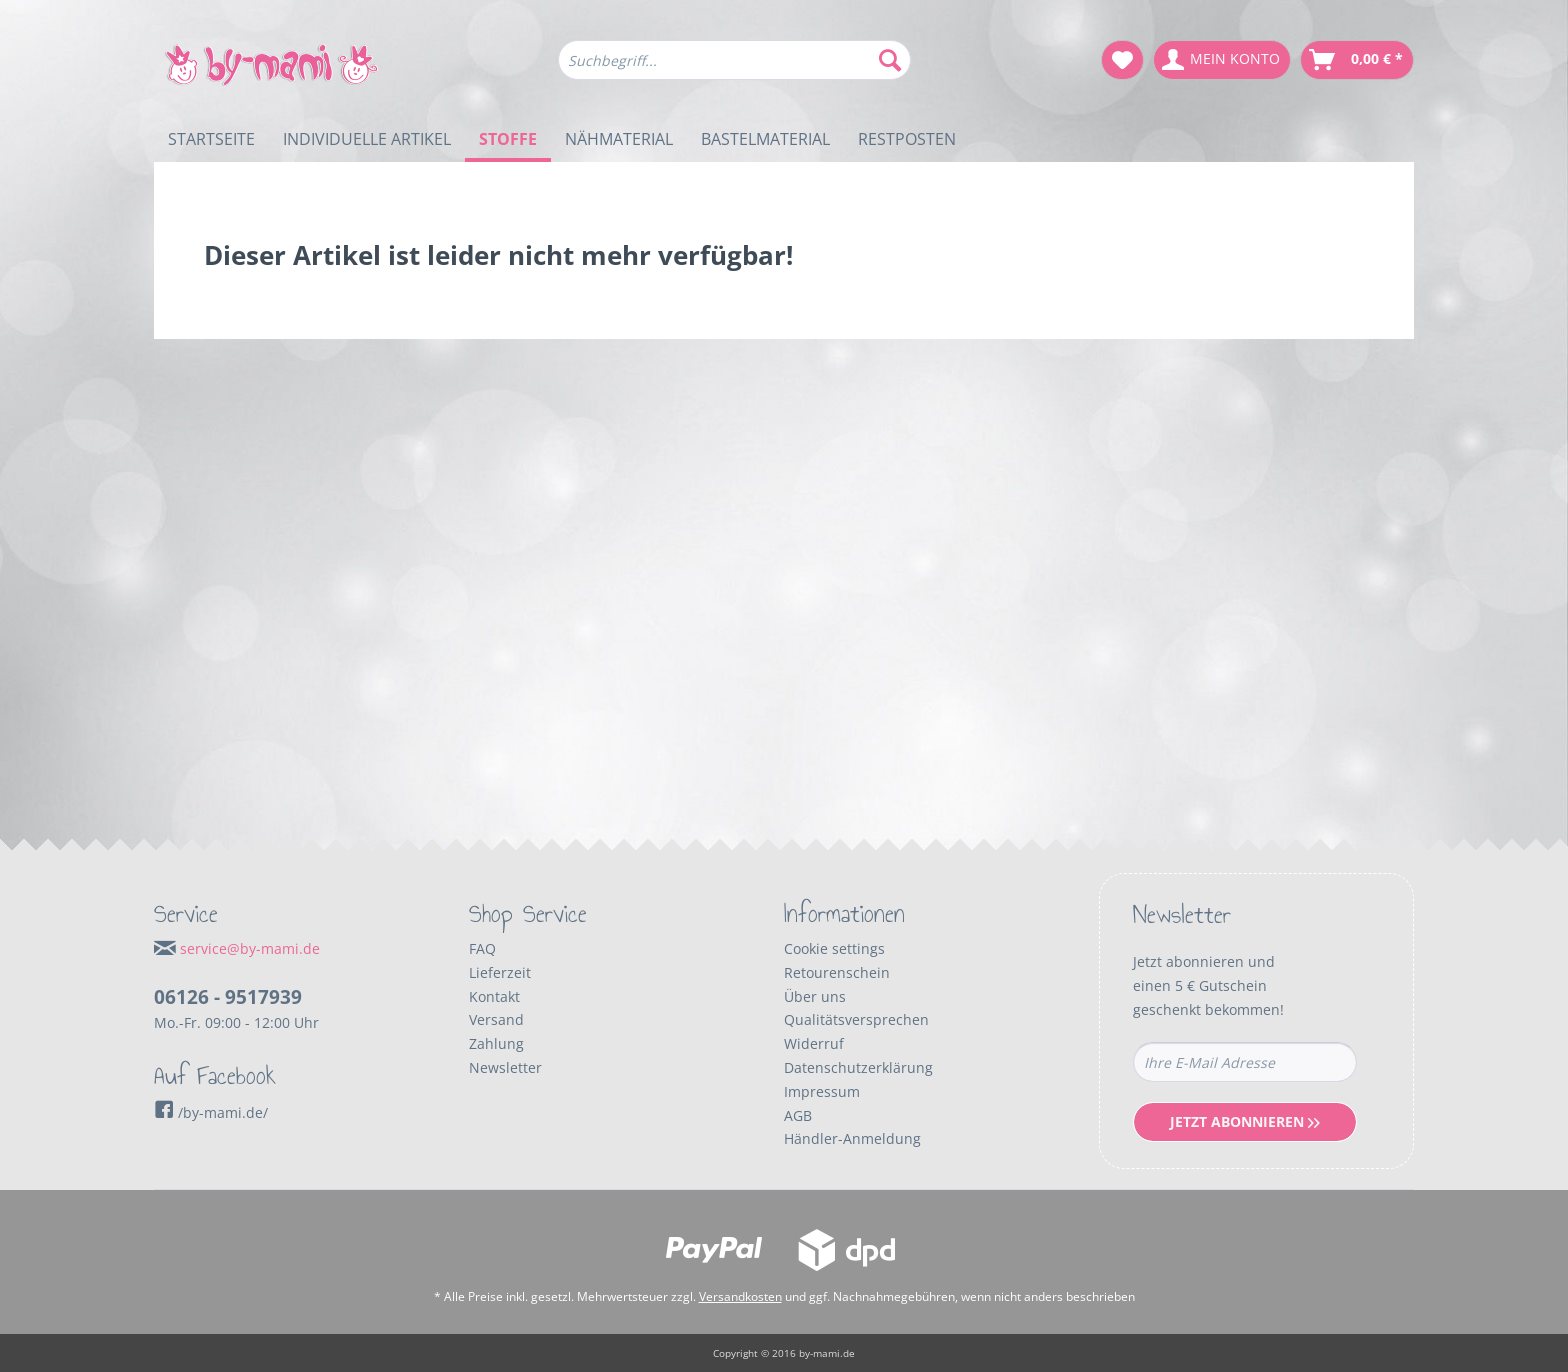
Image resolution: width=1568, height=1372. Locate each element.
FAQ (482, 948)
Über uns (815, 996)
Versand (496, 1019)
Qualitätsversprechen (856, 1019)
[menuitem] (734, 69)
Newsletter (505, 1067)
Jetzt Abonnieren (1245, 1121)
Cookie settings (834, 948)
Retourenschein (837, 972)
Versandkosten (740, 1296)
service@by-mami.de (250, 948)
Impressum (822, 1091)
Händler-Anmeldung (852, 1138)
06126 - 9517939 (228, 997)
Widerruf (814, 1043)
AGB (798, 1115)
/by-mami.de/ (211, 1112)
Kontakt (494, 996)
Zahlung (496, 1043)
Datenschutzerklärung (858, 1067)
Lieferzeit (500, 972)
